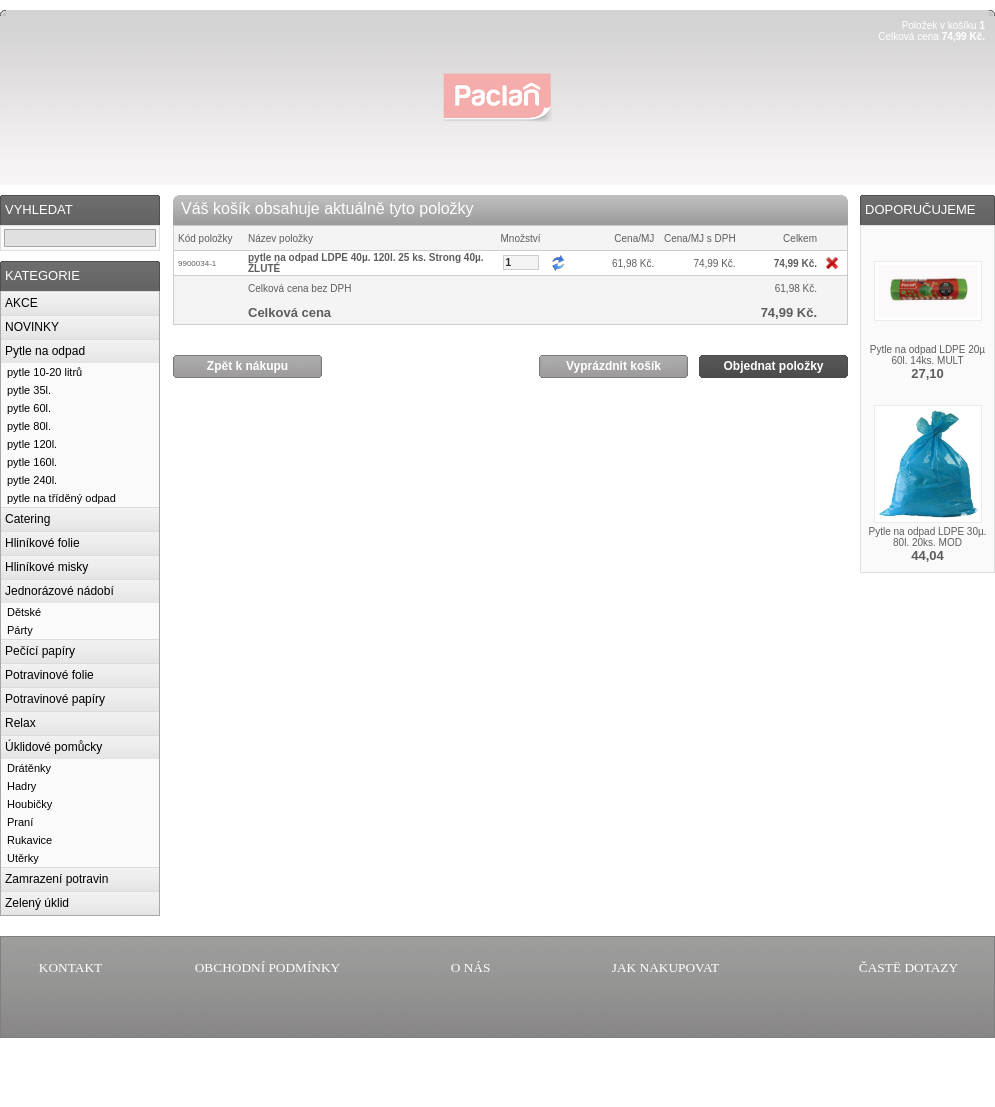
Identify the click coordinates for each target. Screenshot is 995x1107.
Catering (27, 519)
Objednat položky (773, 366)
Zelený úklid (37, 903)
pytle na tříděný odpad (61, 498)
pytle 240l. (32, 480)
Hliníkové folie (42, 543)
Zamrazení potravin (56, 879)
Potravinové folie (49, 675)
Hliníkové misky (46, 567)
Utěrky (23, 858)
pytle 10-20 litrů (44, 372)
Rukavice (29, 840)
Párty (20, 630)
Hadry (21, 786)
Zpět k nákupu (247, 366)
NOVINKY (32, 327)
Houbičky (29, 804)
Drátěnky (29, 768)
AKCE (21, 303)
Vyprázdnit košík (613, 366)
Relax (20, 723)
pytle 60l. (29, 408)
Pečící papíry (40, 651)
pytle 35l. (29, 390)
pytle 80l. (29, 426)
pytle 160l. (32, 462)
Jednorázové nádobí (59, 591)
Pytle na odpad (45, 351)
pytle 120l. (32, 444)
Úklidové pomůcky (53, 747)
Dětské (24, 612)
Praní (20, 822)
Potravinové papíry (55, 699)
